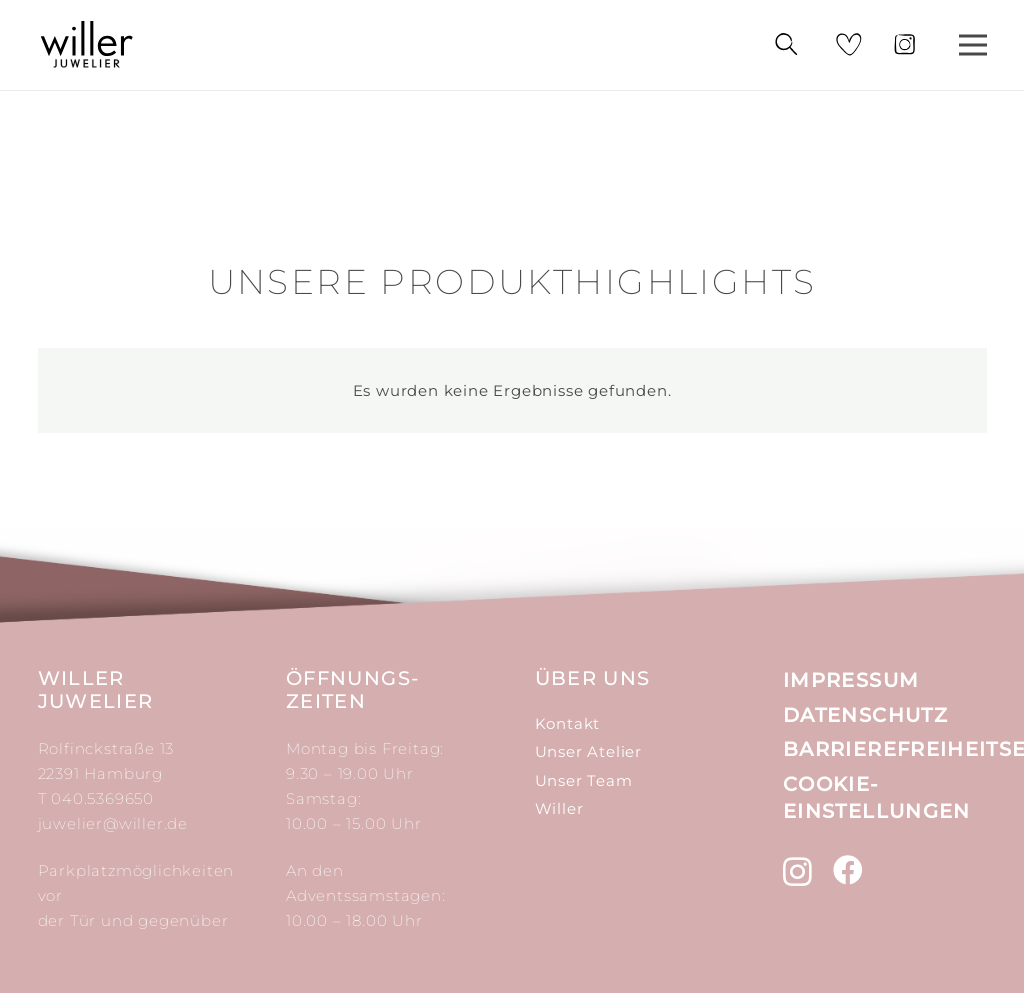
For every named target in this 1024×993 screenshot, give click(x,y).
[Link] (87, 45)
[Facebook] (848, 870)
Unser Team (584, 780)
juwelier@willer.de (113, 823)
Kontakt (568, 723)
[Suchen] (785, 45)
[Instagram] (798, 871)
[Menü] (973, 45)
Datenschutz (865, 715)
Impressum (851, 680)
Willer (559, 808)
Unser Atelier (588, 751)
